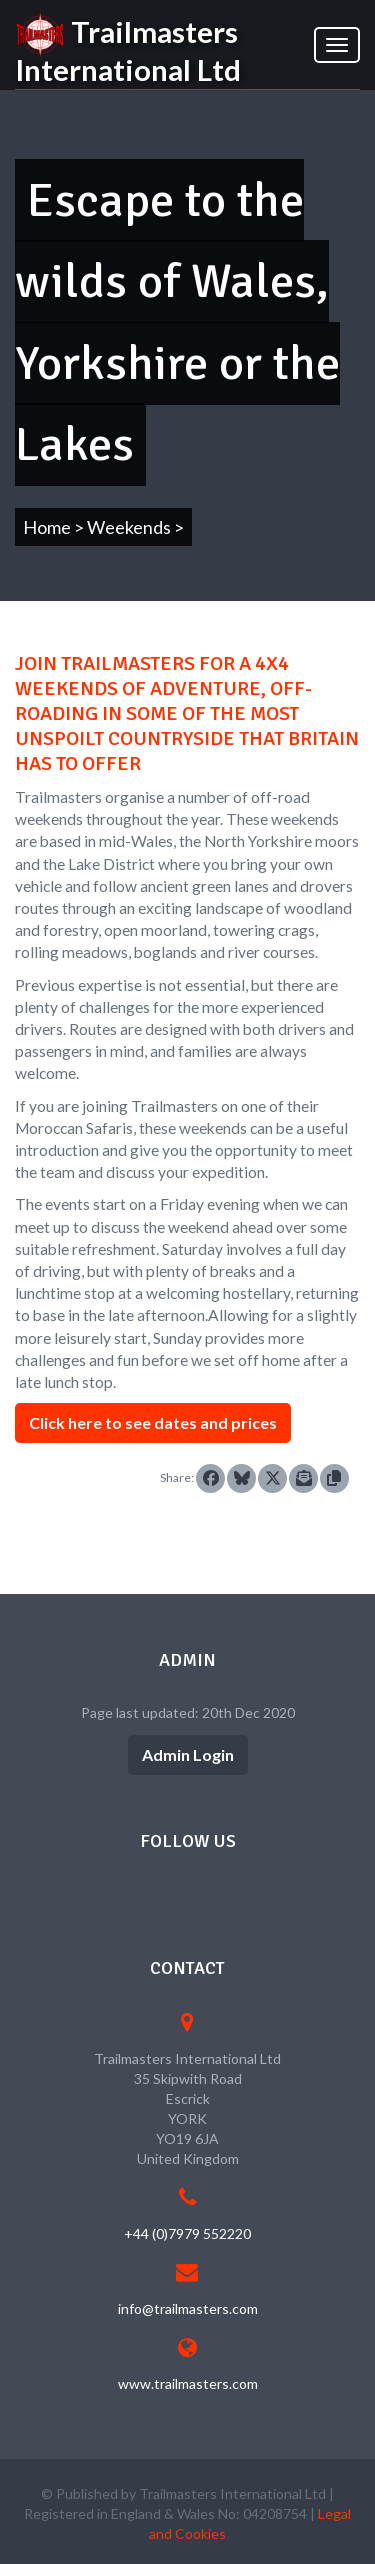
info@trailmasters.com (188, 2308)
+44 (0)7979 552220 (187, 2233)
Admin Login (188, 1754)
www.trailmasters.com (188, 2383)
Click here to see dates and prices (153, 1422)
